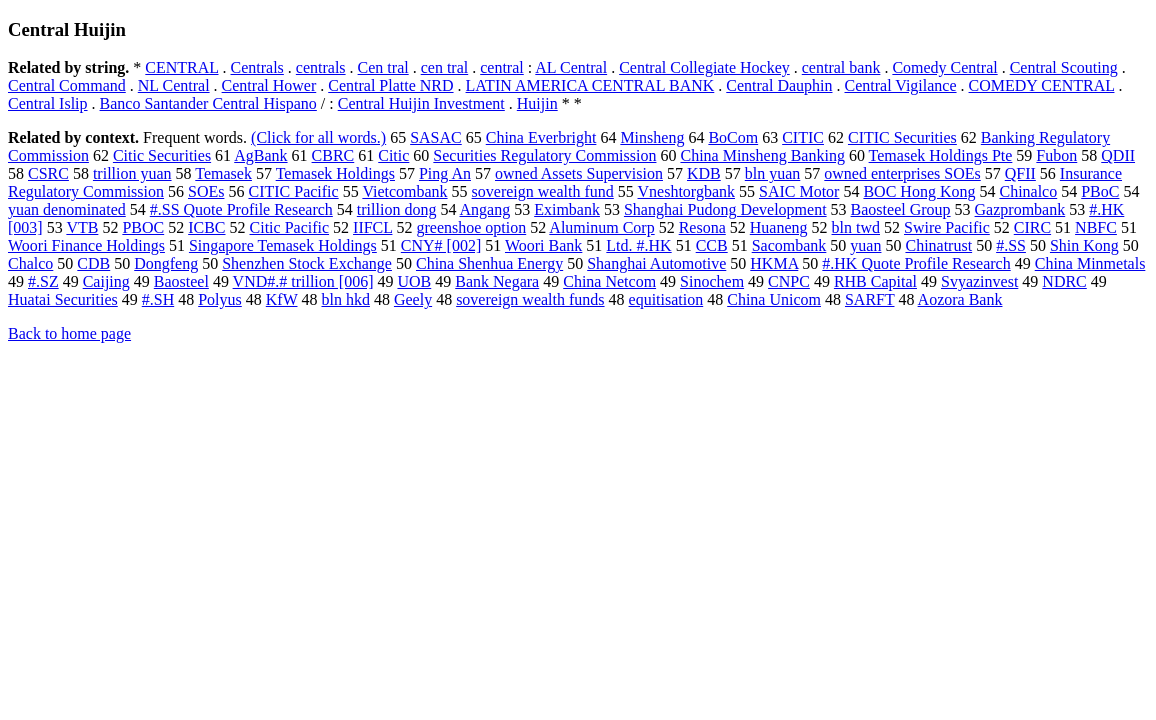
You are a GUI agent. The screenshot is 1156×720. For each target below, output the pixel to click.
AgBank (260, 155)
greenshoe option (471, 227)
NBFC (1096, 227)
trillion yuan (132, 173)
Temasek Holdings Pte (941, 155)
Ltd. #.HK (638, 245)
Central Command (67, 85)
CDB (93, 263)
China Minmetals (1090, 263)
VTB (82, 227)
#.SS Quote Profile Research (241, 209)
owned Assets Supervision (579, 173)
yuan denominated (67, 209)
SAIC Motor (799, 191)
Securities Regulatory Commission (544, 155)
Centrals (257, 67)
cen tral (445, 67)
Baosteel (181, 281)
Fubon (1056, 155)
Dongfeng (166, 263)
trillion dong (397, 209)
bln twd (856, 227)
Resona (702, 227)
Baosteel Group (901, 209)
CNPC (789, 281)
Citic (393, 155)
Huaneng (779, 227)
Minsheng (652, 137)
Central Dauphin (779, 85)
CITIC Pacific (293, 191)
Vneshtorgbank (686, 191)
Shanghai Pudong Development (725, 209)
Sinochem (712, 281)
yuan (865, 245)
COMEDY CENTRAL (1042, 85)
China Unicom (774, 299)
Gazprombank (1020, 209)
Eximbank (567, 209)
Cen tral (383, 67)
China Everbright (541, 137)
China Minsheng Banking (762, 155)
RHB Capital (875, 281)
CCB (712, 245)
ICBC (206, 227)
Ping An (445, 173)
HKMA (774, 263)
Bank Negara (497, 281)
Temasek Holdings (335, 173)
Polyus (220, 299)
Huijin (537, 103)
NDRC (1064, 281)
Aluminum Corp (601, 227)
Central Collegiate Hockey (704, 67)
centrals (321, 67)
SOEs (206, 191)
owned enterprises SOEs (902, 173)
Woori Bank (543, 245)
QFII (1020, 173)
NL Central (174, 85)
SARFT (870, 299)
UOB (414, 281)
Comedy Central (944, 67)
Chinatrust (938, 245)
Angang (485, 209)
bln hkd (345, 299)
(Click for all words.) (318, 137)
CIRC (1032, 227)
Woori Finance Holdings (86, 245)
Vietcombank (404, 191)
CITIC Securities (902, 137)
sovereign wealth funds (530, 299)
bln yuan (773, 173)
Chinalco (1028, 191)
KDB (704, 173)
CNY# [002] (441, 245)
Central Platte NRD (390, 85)
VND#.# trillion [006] (303, 281)
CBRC (333, 155)
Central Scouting (1064, 67)
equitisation (666, 299)
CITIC (803, 137)
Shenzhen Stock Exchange (307, 263)
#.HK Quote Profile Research (916, 263)
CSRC (48, 173)
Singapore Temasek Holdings (283, 245)
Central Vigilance (901, 85)
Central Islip (48, 103)
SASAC (436, 137)
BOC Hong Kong (919, 191)
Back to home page (69, 333)
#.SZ (43, 281)
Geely (413, 299)
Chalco (30, 263)
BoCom (733, 137)
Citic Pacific (290, 227)
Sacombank (789, 245)
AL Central (571, 67)
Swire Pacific (947, 227)
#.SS (1011, 245)
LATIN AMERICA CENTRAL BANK (590, 85)
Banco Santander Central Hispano (208, 103)
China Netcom (609, 281)
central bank (841, 67)
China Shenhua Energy (489, 263)
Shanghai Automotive (656, 263)
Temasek (223, 173)
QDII (1118, 155)
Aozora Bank (960, 299)
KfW (282, 299)
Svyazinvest (979, 281)
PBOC (143, 227)
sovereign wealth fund (543, 191)
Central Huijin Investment (421, 103)
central (502, 67)
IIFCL (372, 227)
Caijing (106, 281)
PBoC (1100, 191)
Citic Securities (162, 155)
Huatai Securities (63, 299)
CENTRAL (181, 67)
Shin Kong (1084, 245)
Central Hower (269, 85)
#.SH (158, 299)
